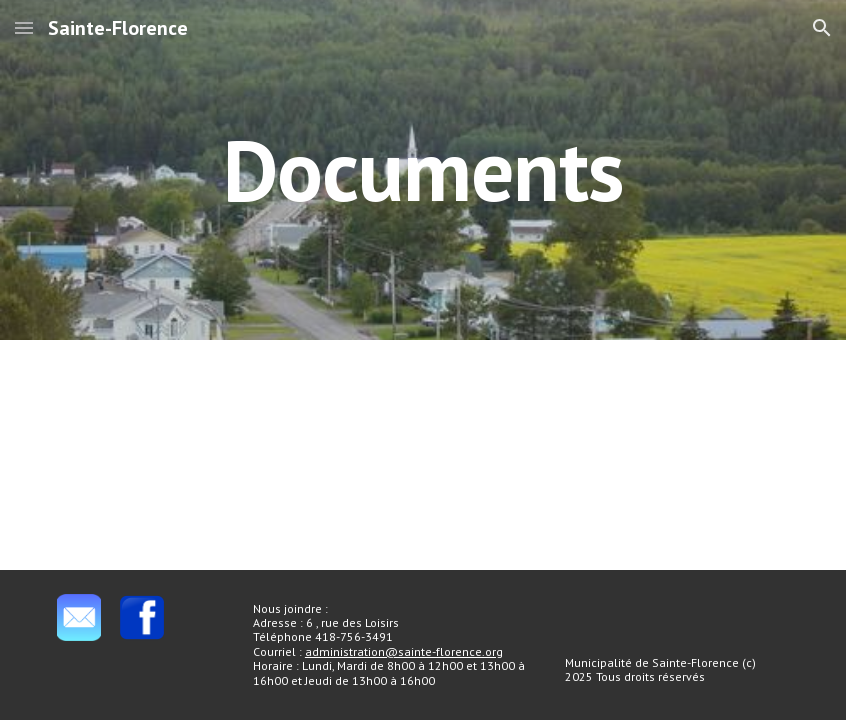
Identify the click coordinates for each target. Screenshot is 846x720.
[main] (422, 169)
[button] (24, 27)
